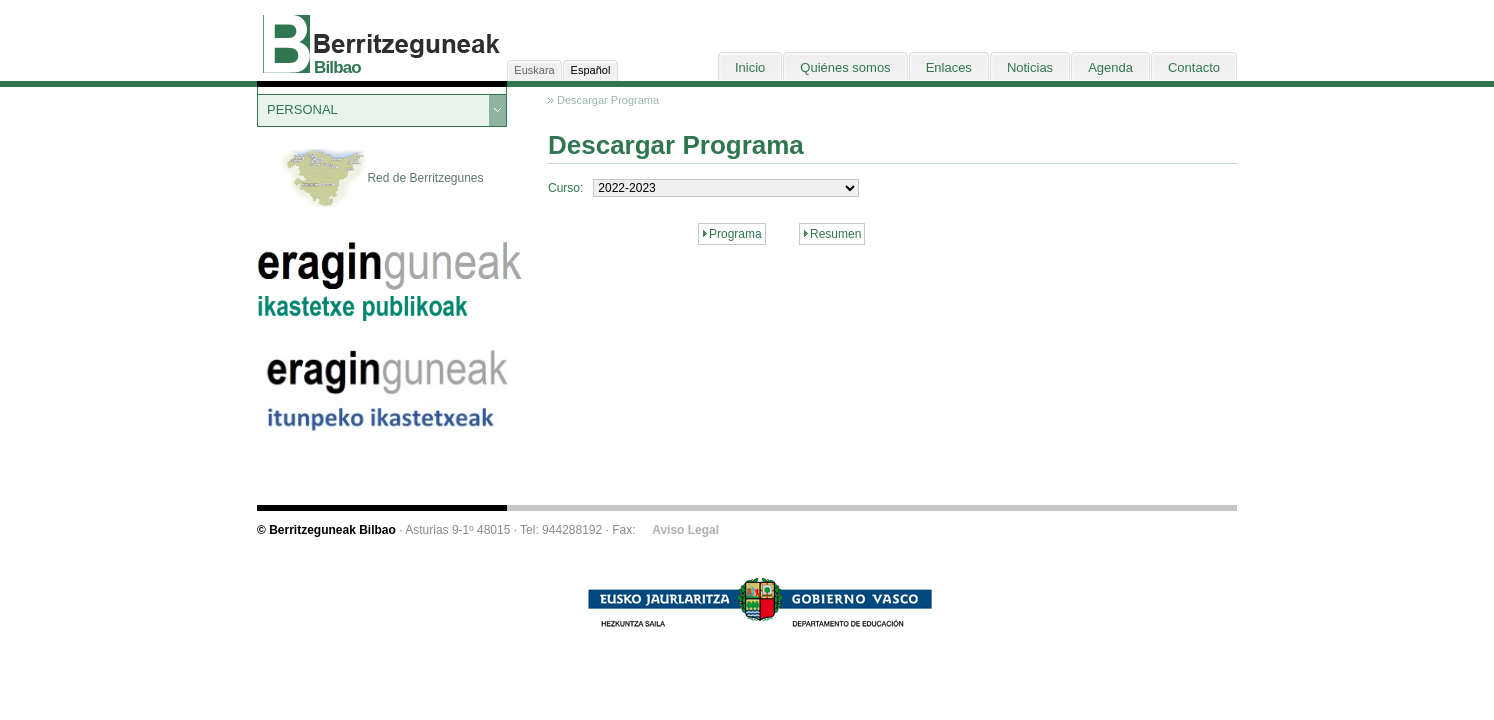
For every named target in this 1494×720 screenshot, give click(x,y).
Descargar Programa (608, 100)
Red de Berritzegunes (381, 179)
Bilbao (337, 67)
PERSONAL (302, 109)
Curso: (565, 188)
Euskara (534, 70)
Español (591, 70)
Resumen (835, 234)
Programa (735, 234)
